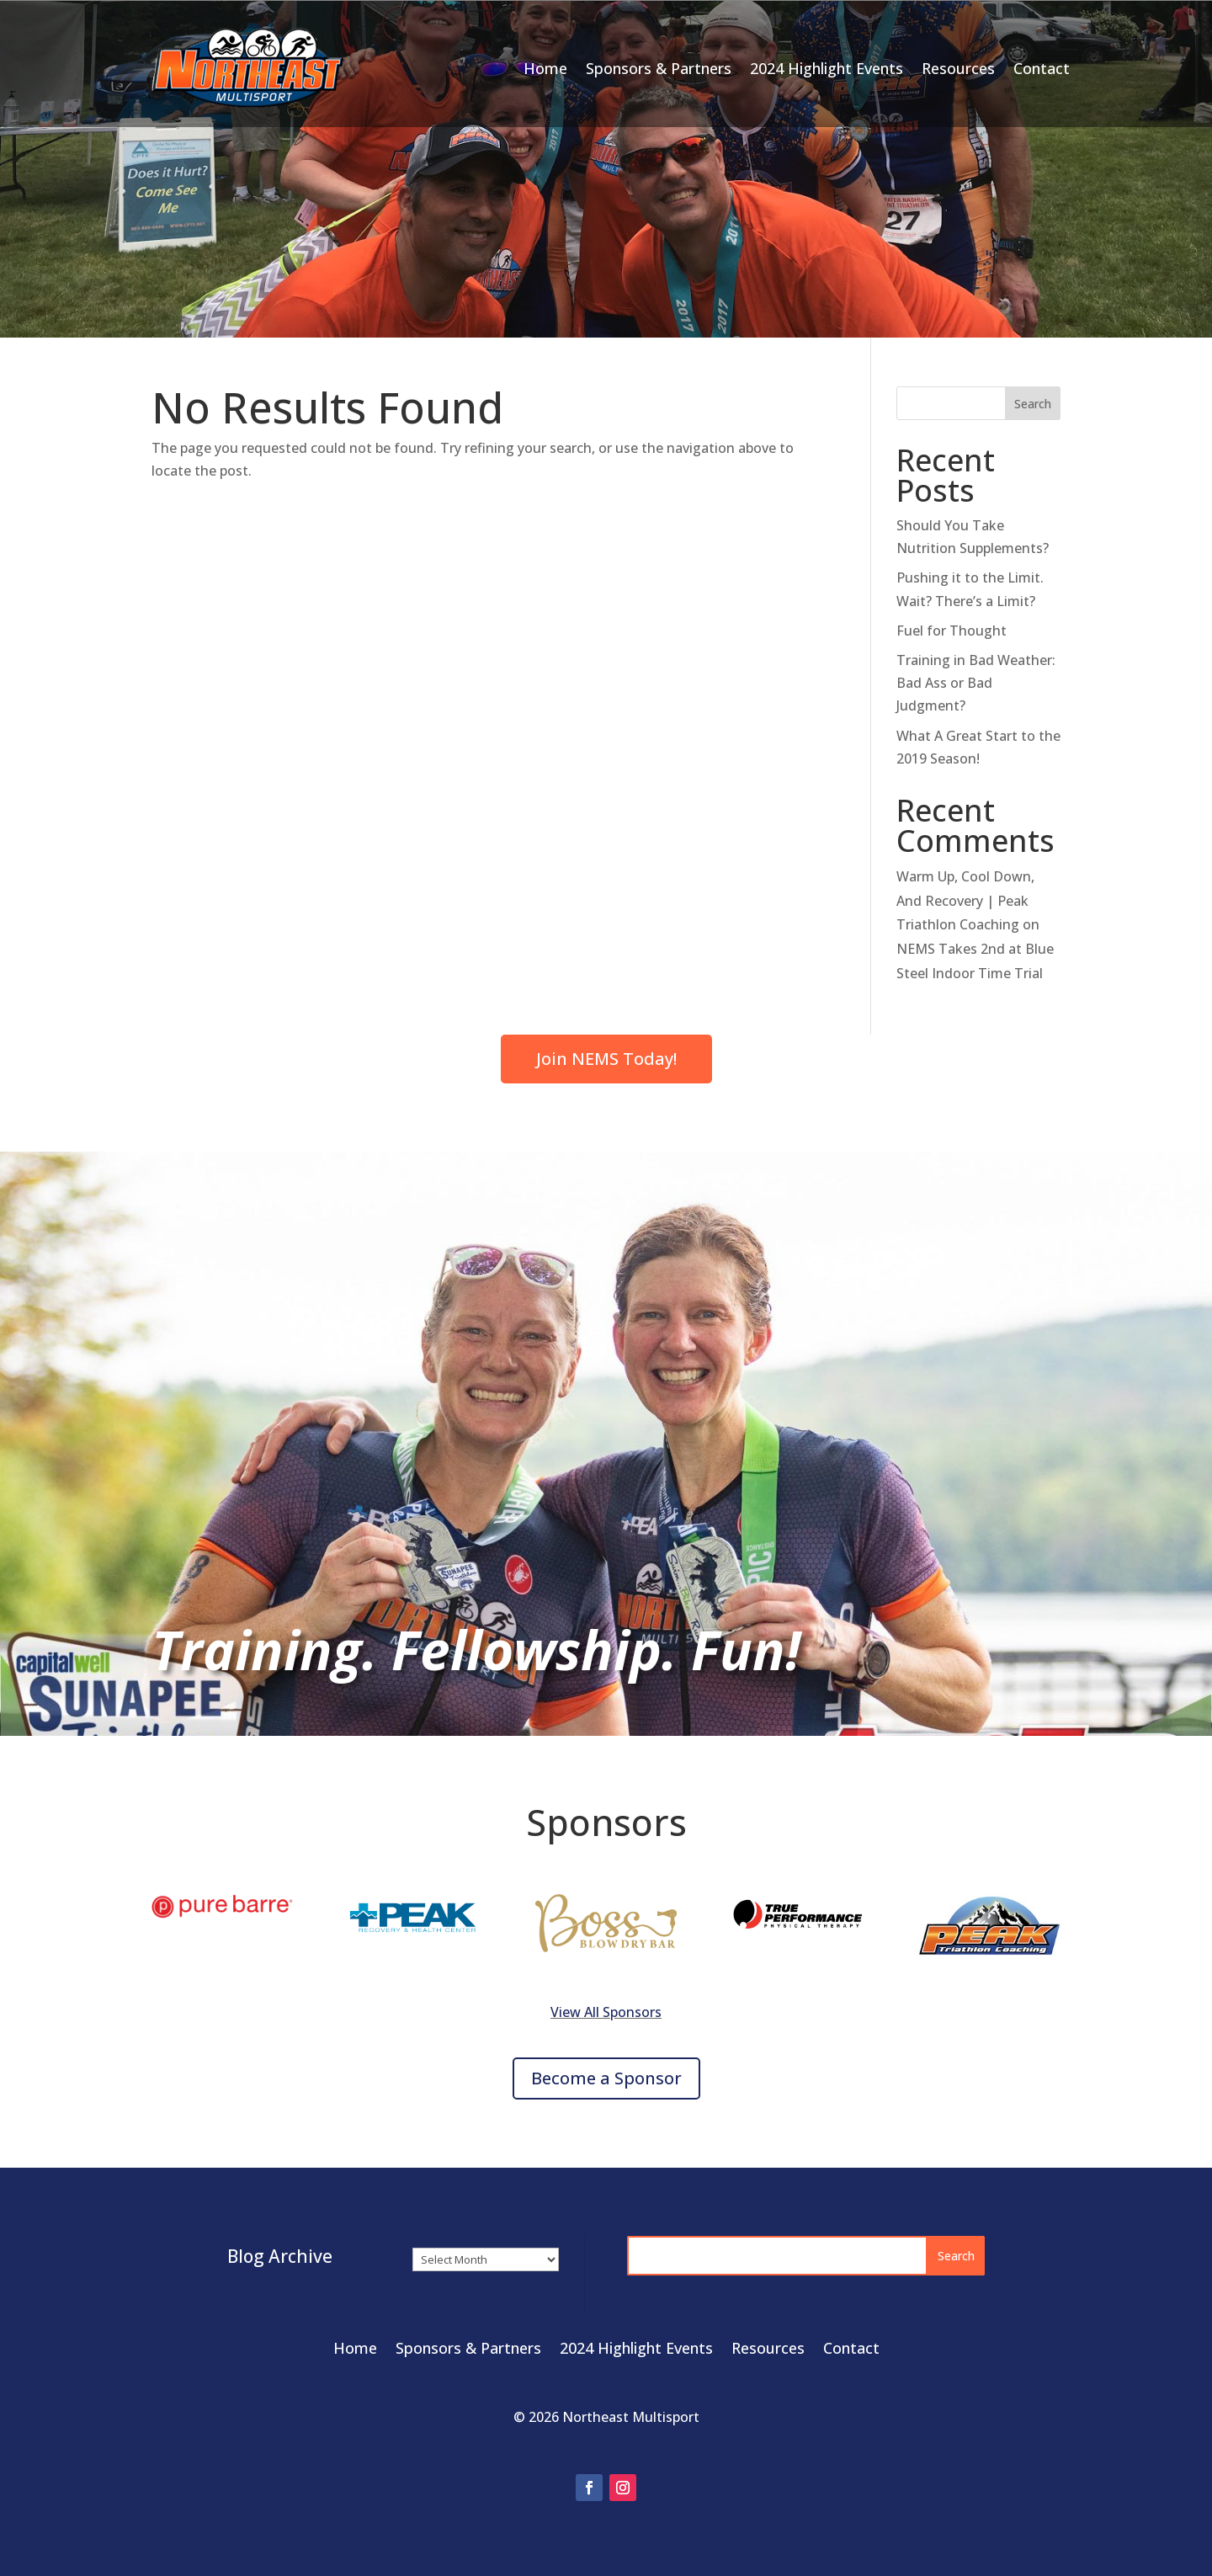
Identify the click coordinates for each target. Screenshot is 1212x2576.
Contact (1041, 68)
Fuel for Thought (951, 630)
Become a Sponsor (606, 2078)
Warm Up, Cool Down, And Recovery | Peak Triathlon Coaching (965, 900)
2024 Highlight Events (826, 68)
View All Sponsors (606, 2012)
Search (1032, 404)
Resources (958, 68)
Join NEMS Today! (606, 1058)
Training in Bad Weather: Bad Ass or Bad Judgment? (975, 683)
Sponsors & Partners (658, 68)
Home (545, 68)
